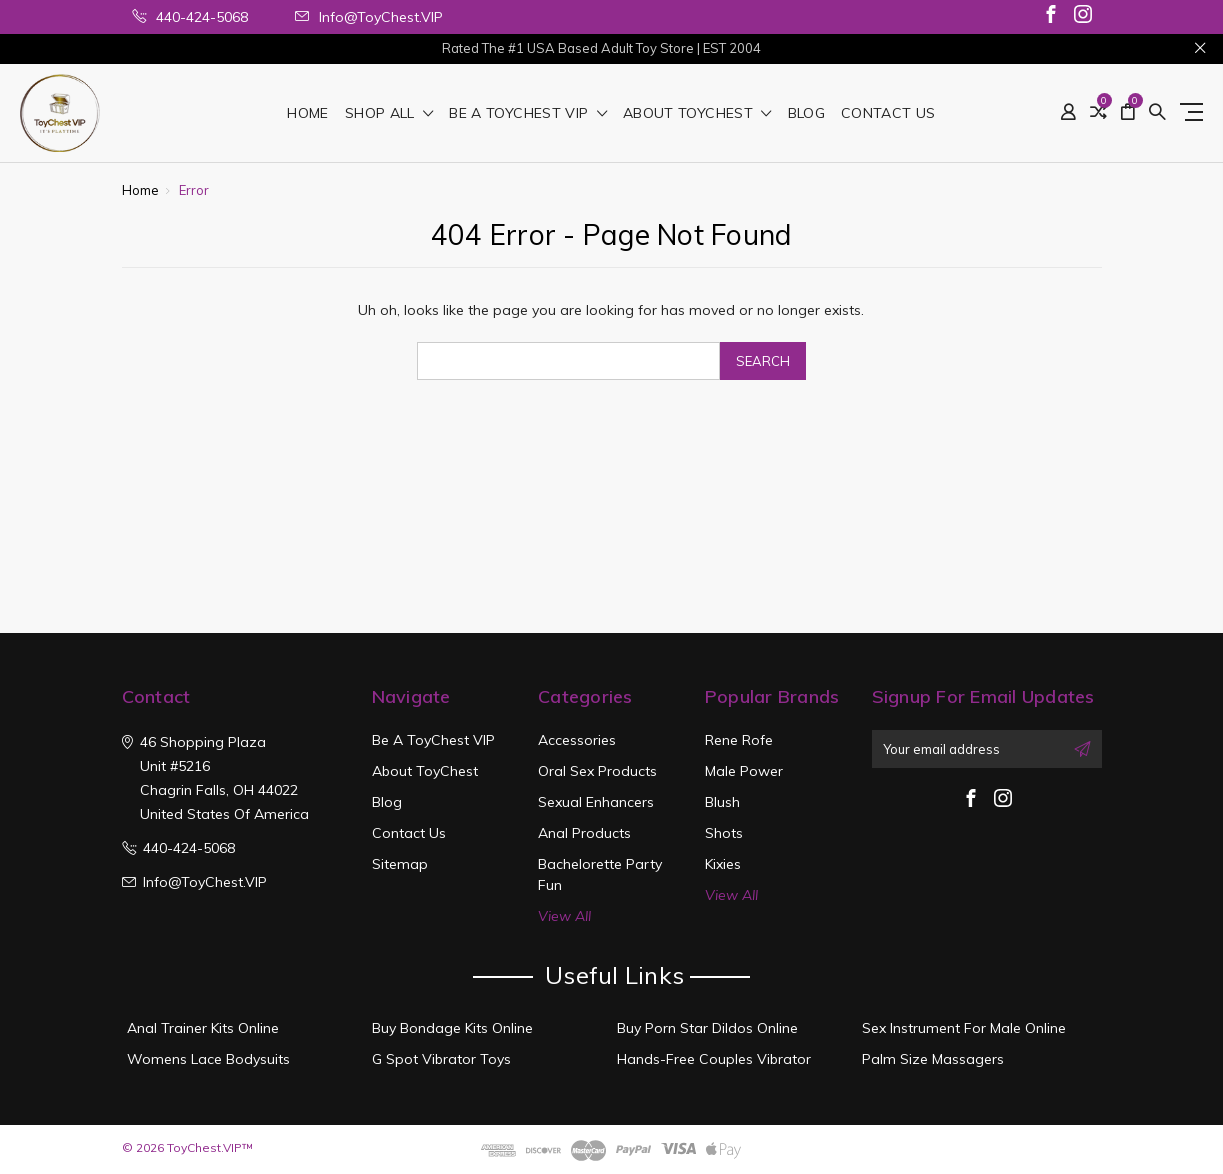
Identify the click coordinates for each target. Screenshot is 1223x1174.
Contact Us (888, 114)
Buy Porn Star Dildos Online (707, 1028)
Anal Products (584, 833)
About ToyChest (697, 114)
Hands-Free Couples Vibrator (714, 1059)
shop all (389, 114)
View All (564, 916)
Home (307, 114)
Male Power (744, 771)
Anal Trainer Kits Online (203, 1028)
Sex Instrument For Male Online (964, 1028)
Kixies (723, 864)
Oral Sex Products (597, 771)
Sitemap (400, 864)
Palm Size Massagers (933, 1059)
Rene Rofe (739, 740)
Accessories (577, 740)
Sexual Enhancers (596, 802)
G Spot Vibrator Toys (441, 1059)
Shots (724, 833)
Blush (722, 802)
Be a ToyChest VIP (528, 114)
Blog (806, 114)
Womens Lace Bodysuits (208, 1059)
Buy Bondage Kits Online (452, 1028)
